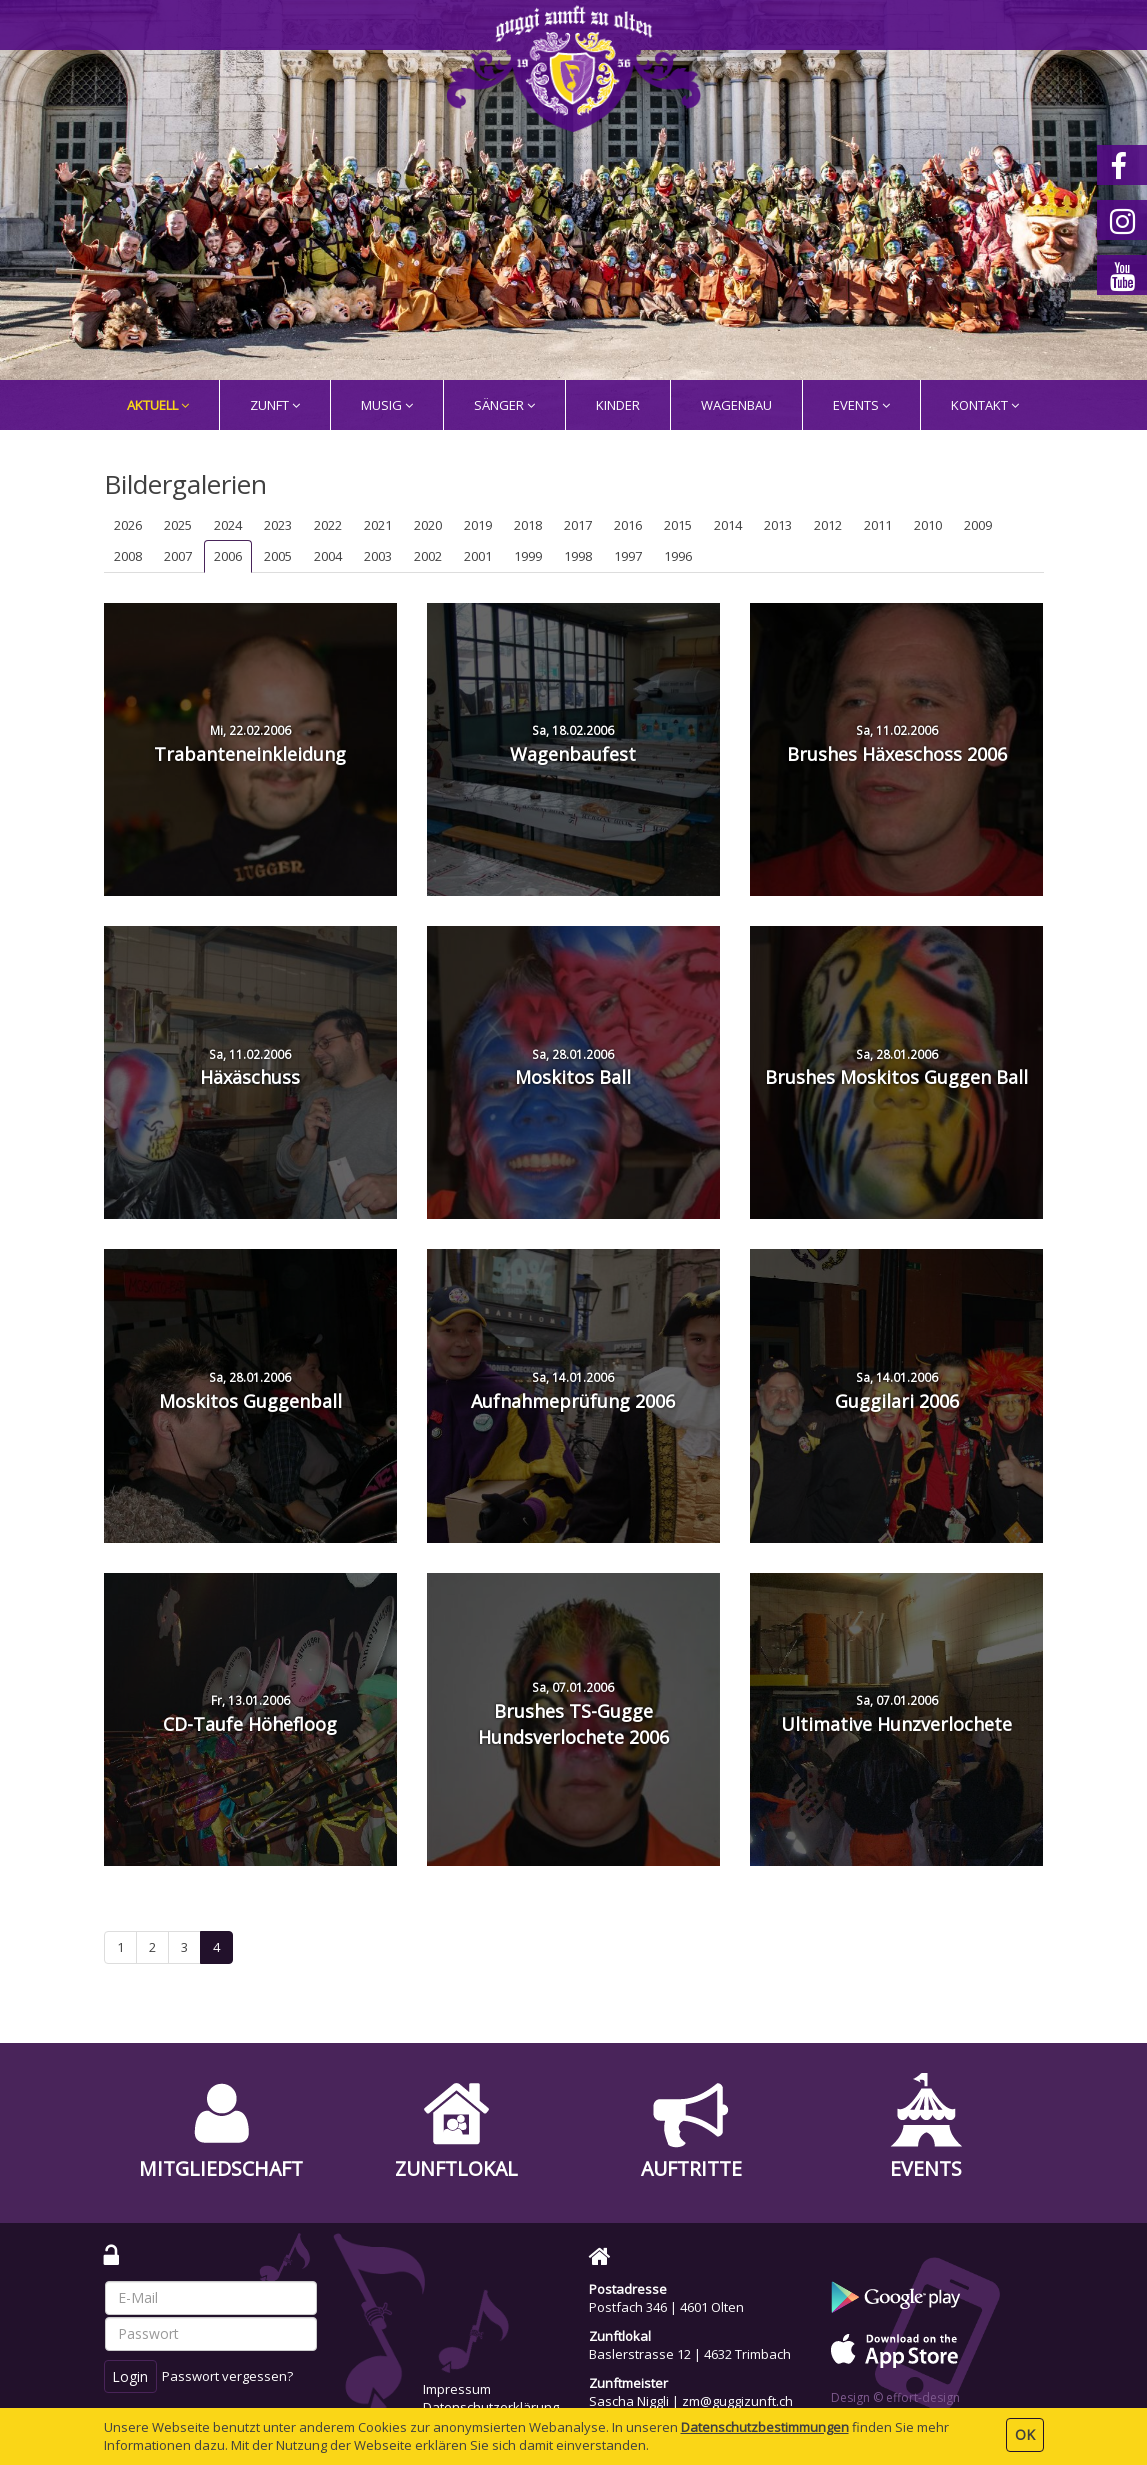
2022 (328, 525)
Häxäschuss (250, 1068)
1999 (528, 556)
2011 (878, 525)
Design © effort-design (895, 2397)
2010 (928, 525)
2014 (728, 525)
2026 (128, 525)
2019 (478, 525)
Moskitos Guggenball (250, 1391)
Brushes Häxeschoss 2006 (897, 744)
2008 (128, 556)
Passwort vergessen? (227, 2376)
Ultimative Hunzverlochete (896, 1714)
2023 (278, 525)
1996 (678, 556)
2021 (378, 525)
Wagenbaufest (573, 744)
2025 (178, 525)
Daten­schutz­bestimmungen (765, 2427)
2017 (578, 525)
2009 (978, 525)
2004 (328, 556)
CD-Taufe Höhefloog (250, 1714)
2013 (778, 525)
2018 (528, 525)
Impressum (457, 2389)
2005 (278, 556)
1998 (578, 556)
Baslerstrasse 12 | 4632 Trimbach (690, 2354)
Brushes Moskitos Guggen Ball (896, 1068)
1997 (628, 556)
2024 (228, 525)
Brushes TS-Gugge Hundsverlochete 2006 (573, 1713)
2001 (478, 556)
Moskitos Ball (573, 1068)
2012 (828, 525)
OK (1025, 2434)
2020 (428, 525)
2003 (378, 556)
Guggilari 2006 (897, 1391)
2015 (678, 525)
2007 (178, 556)
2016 (628, 525)
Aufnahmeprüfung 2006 (573, 1391)
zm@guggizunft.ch (737, 2401)
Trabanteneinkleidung (250, 744)
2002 (428, 556)
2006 (228, 556)
